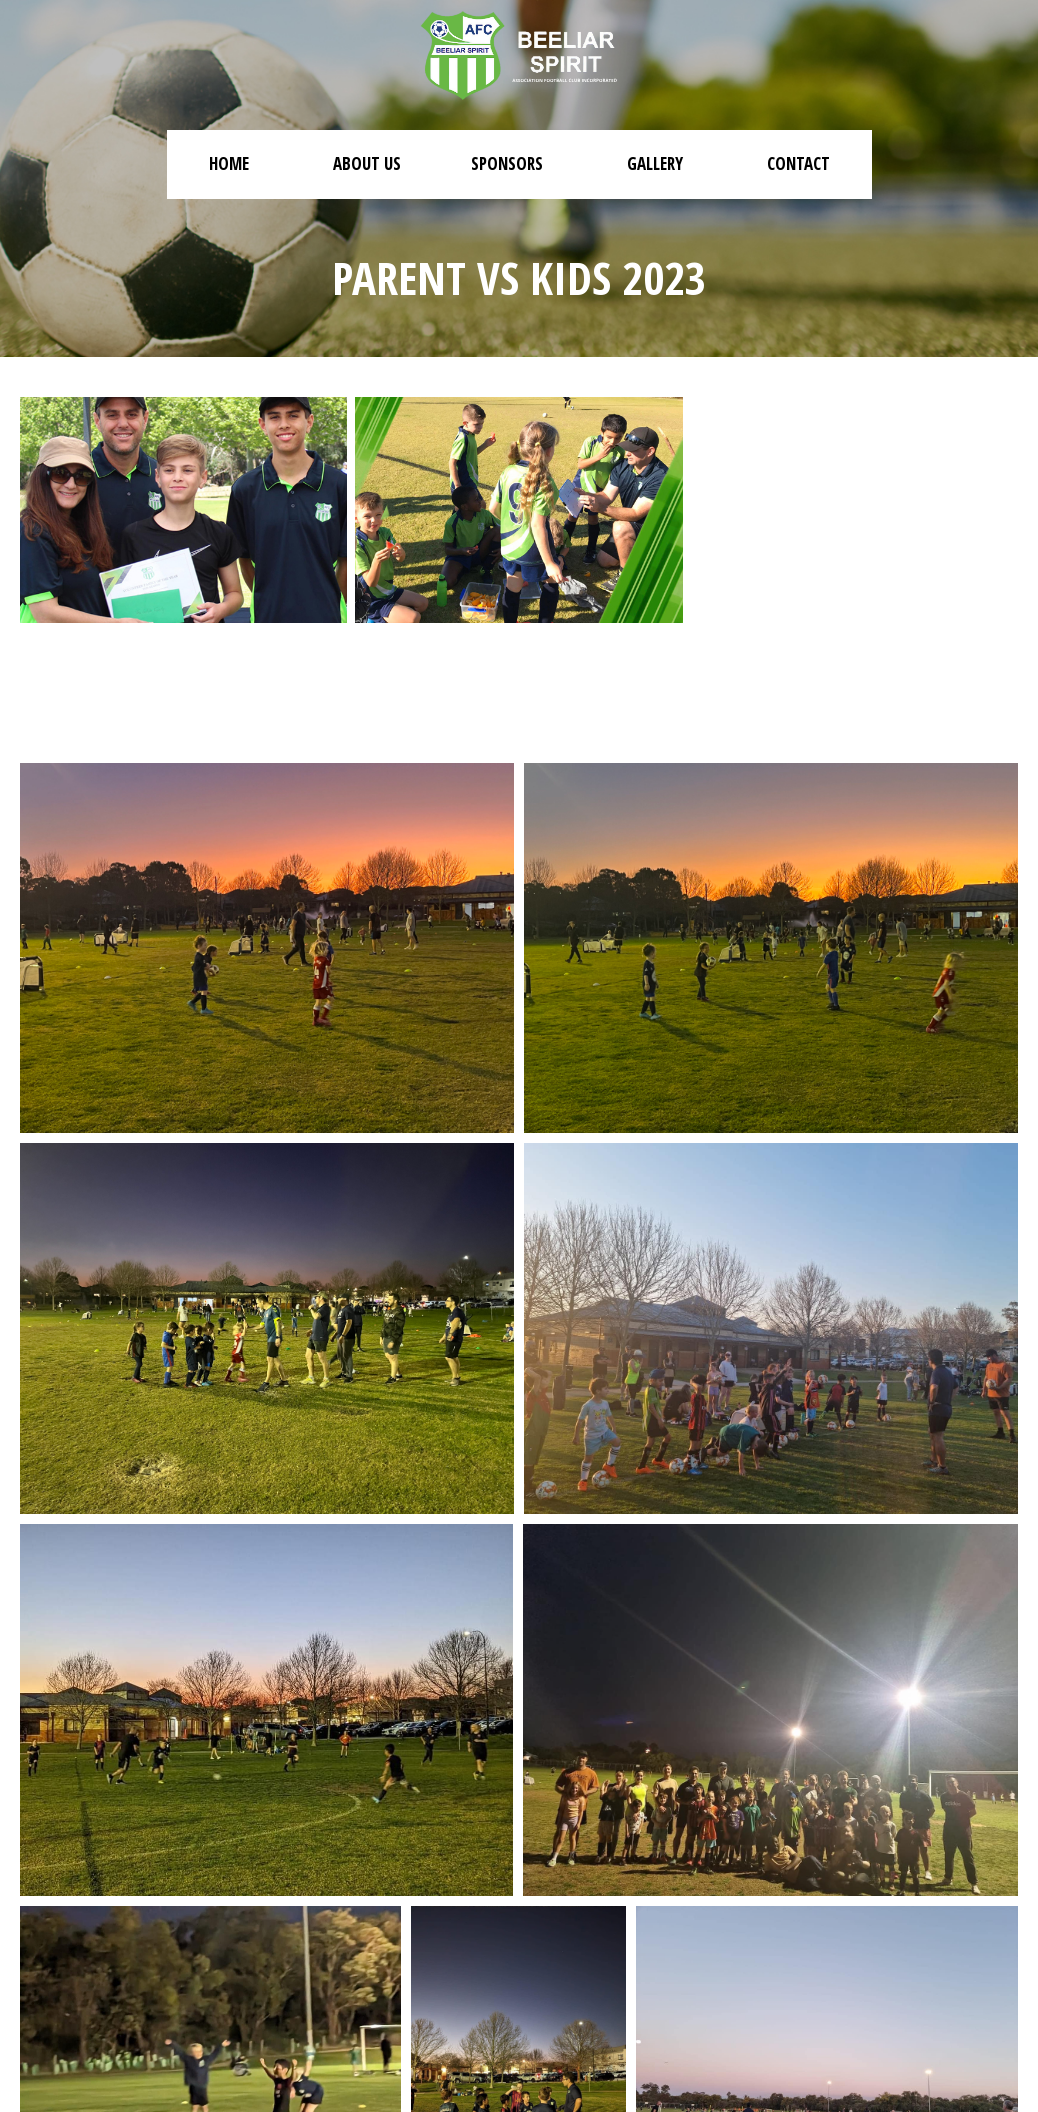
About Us (367, 163)
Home (229, 163)
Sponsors (507, 163)
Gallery (655, 163)
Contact (798, 163)
